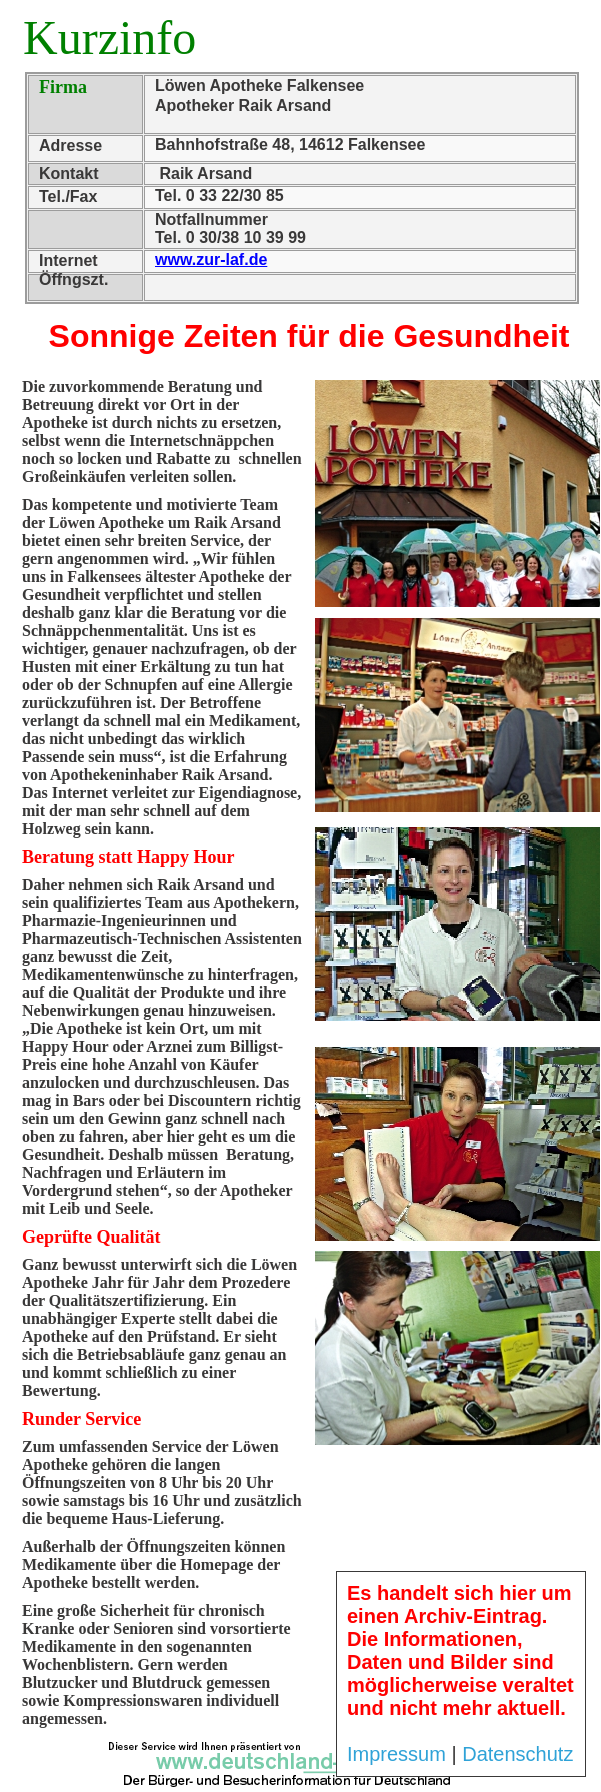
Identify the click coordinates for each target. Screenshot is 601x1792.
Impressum (396, 1754)
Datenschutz (517, 1754)
